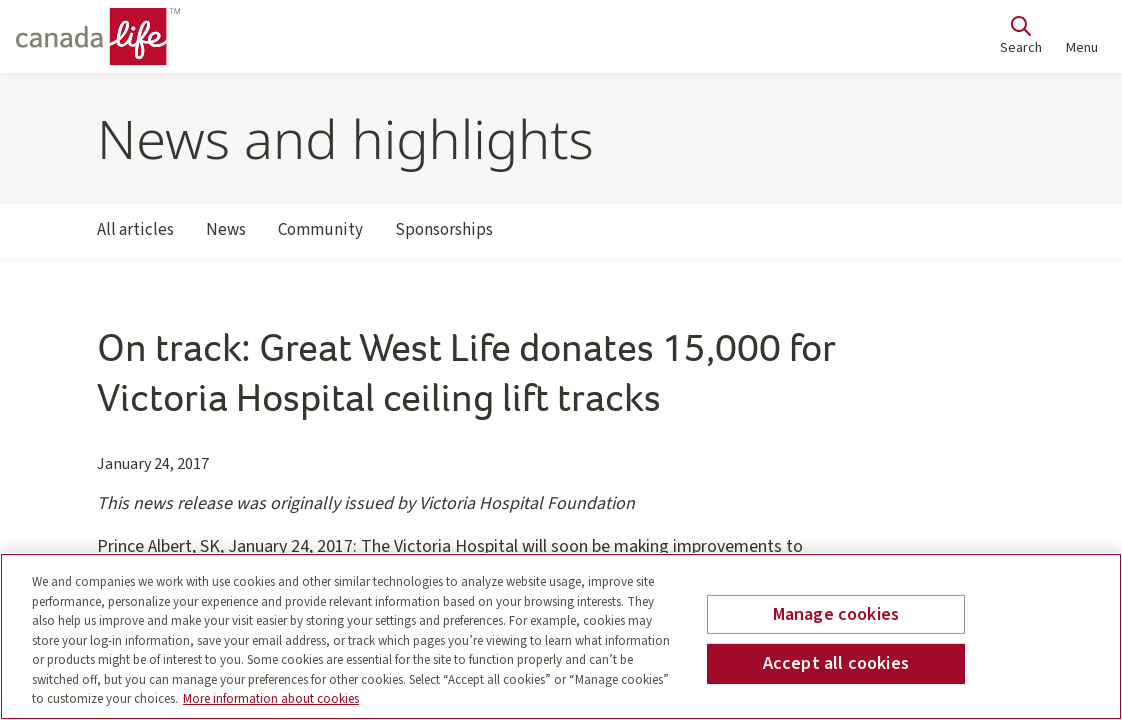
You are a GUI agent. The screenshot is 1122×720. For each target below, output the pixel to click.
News (226, 238)
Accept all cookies (836, 663)
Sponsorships (444, 238)
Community (320, 238)
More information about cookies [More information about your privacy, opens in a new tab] (271, 699)
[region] (561, 636)
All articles (135, 238)
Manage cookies (836, 614)
